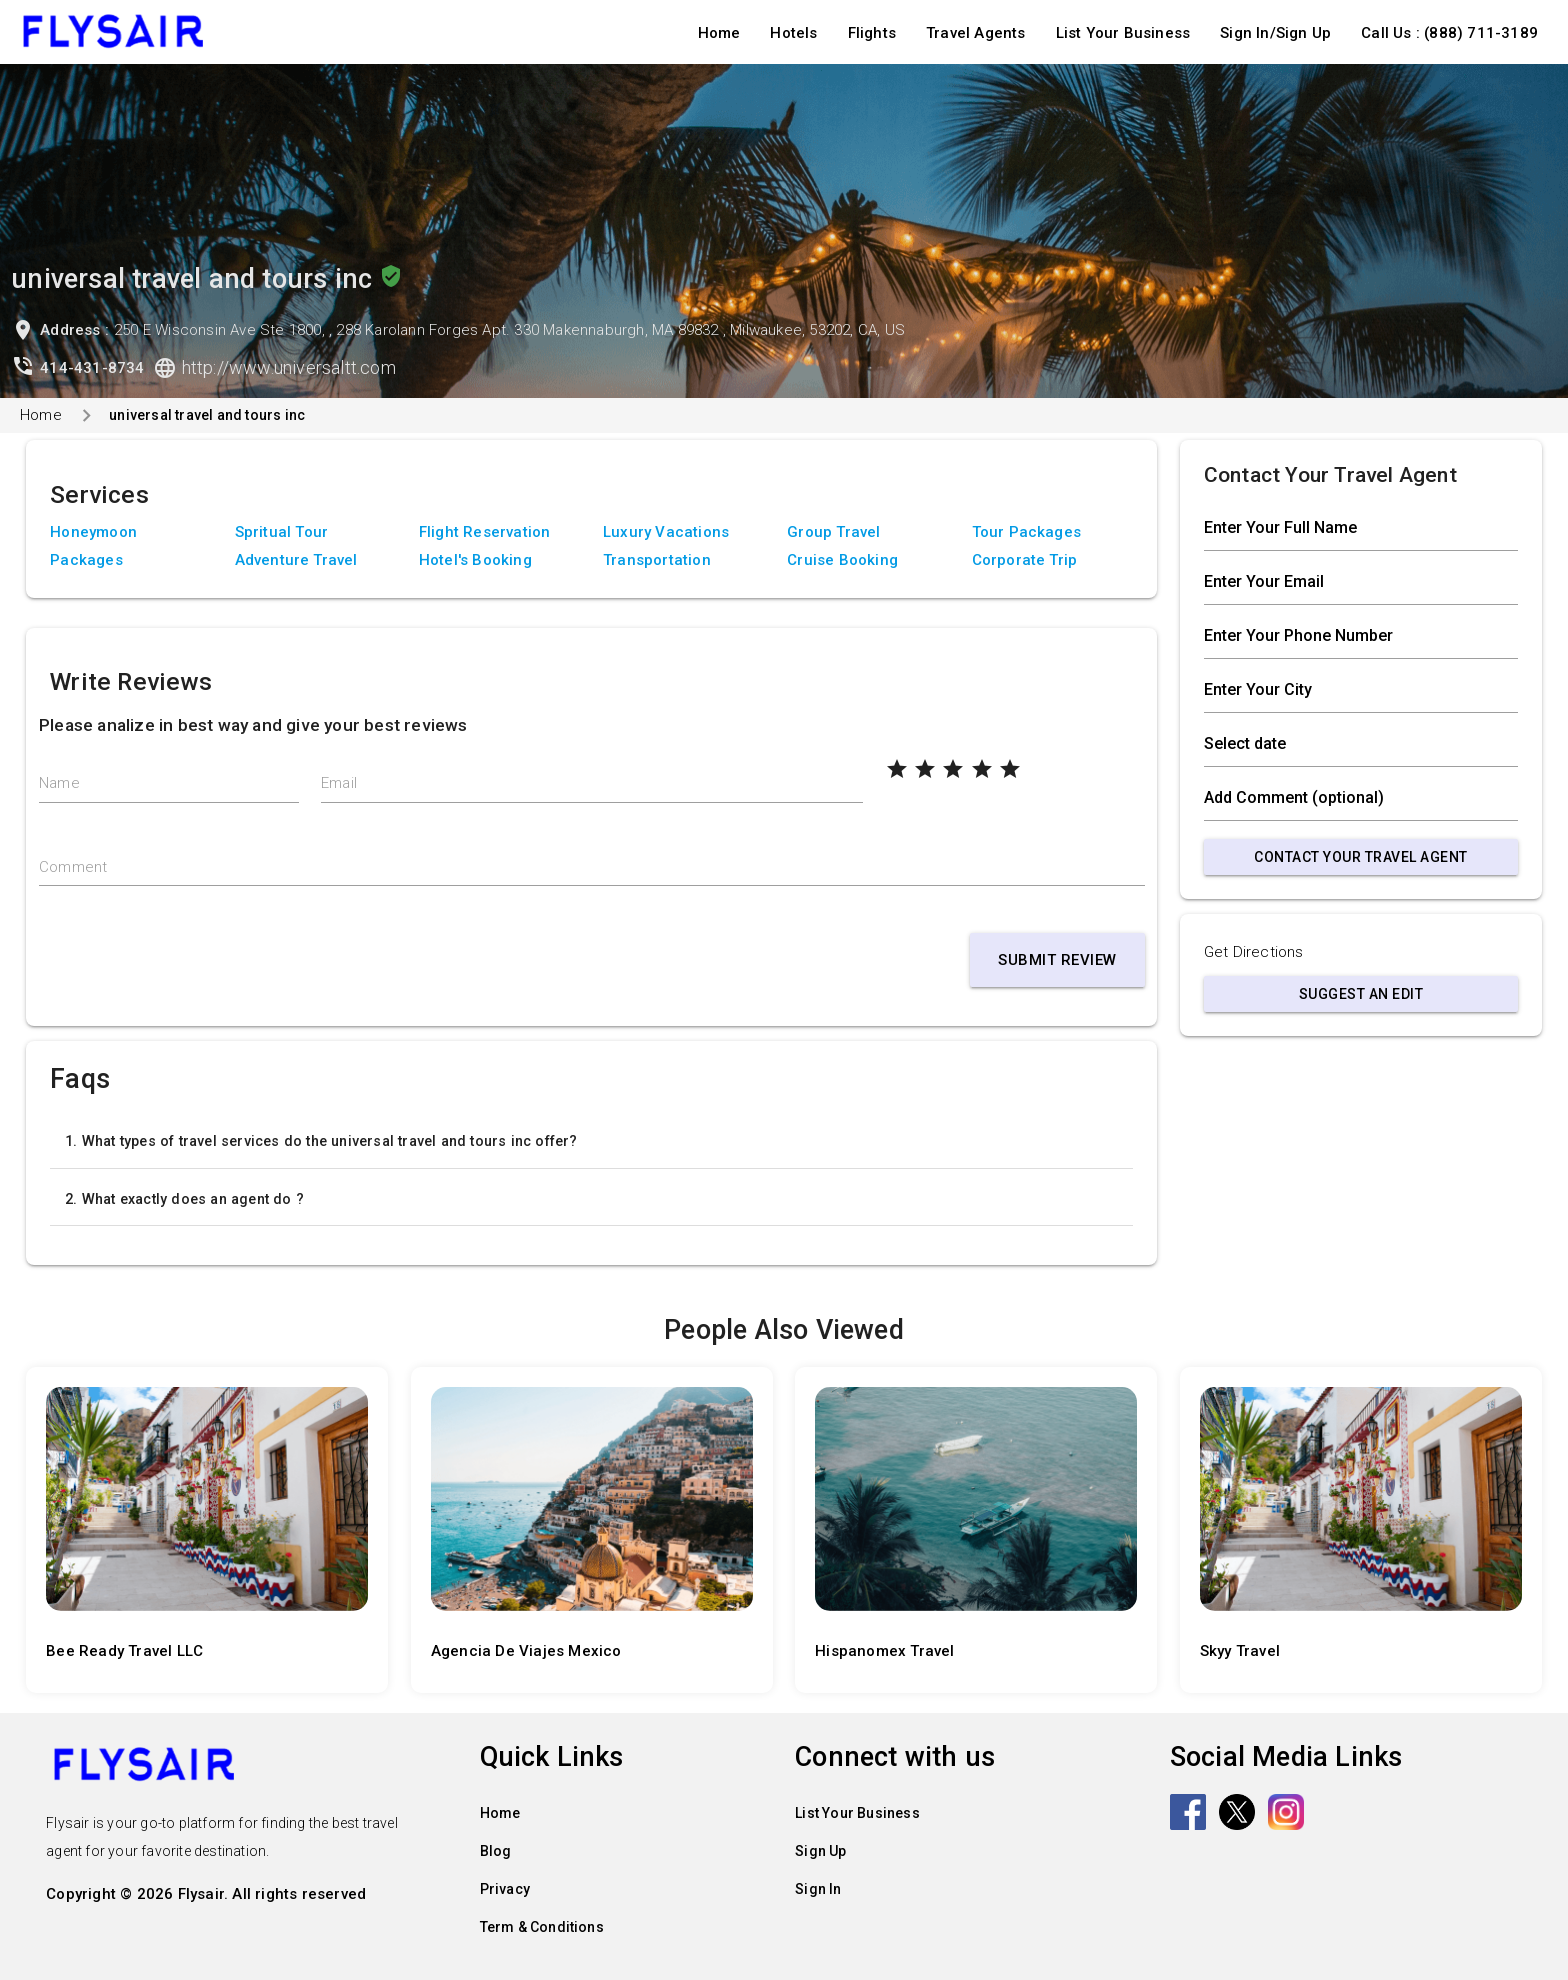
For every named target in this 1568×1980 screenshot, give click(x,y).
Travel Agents (976, 33)
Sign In (818, 1889)
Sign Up (820, 1851)
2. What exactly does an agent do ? (184, 1199)
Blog (496, 1851)
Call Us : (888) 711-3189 (1449, 33)
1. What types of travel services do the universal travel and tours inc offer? (321, 1141)
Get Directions (1254, 952)
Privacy (505, 1889)
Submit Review (1057, 960)
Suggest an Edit (1361, 994)
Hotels (793, 33)
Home (719, 33)
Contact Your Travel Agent (1361, 857)
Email (339, 783)
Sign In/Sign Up (1275, 33)
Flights (872, 33)
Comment (73, 867)
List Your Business (1123, 33)
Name (59, 783)
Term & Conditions (542, 1927)
